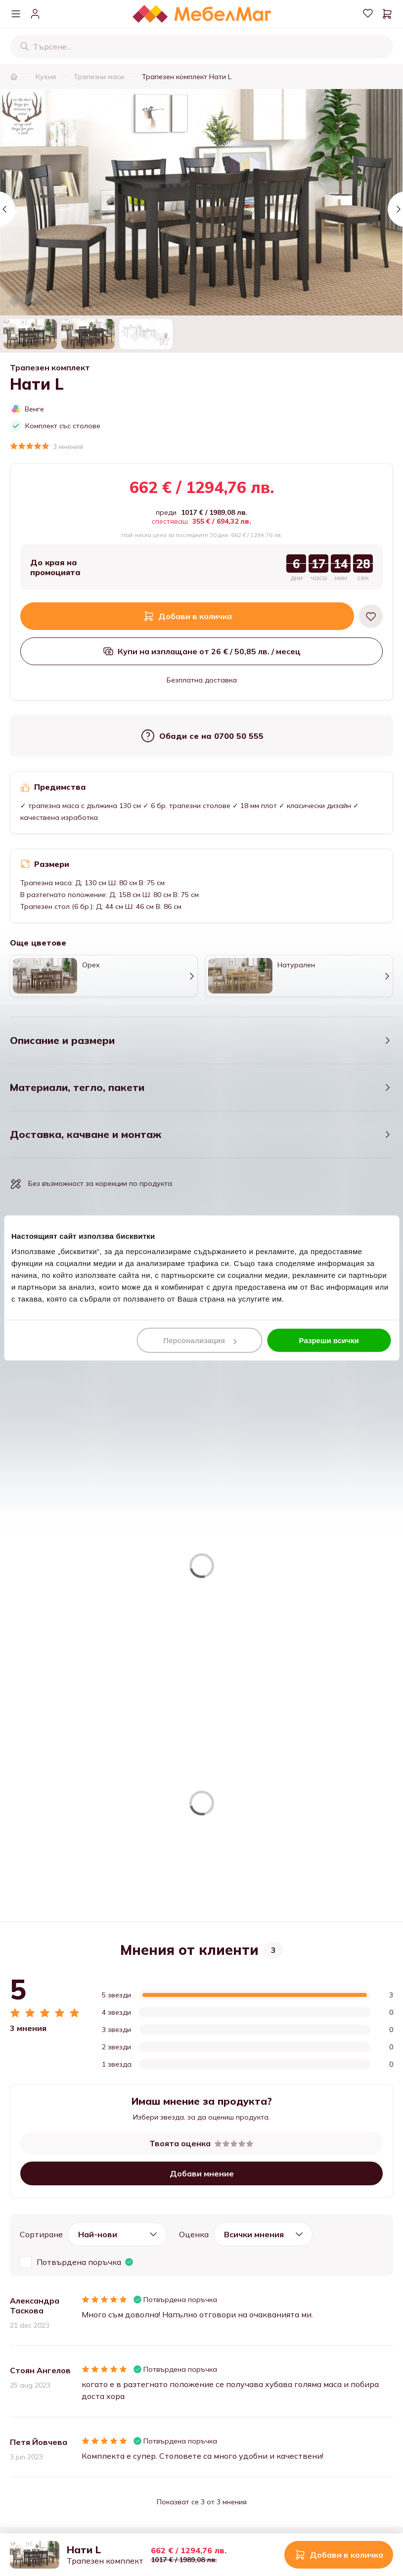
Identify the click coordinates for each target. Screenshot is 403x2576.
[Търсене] (25, 46)
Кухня (46, 76)
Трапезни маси (99, 76)
